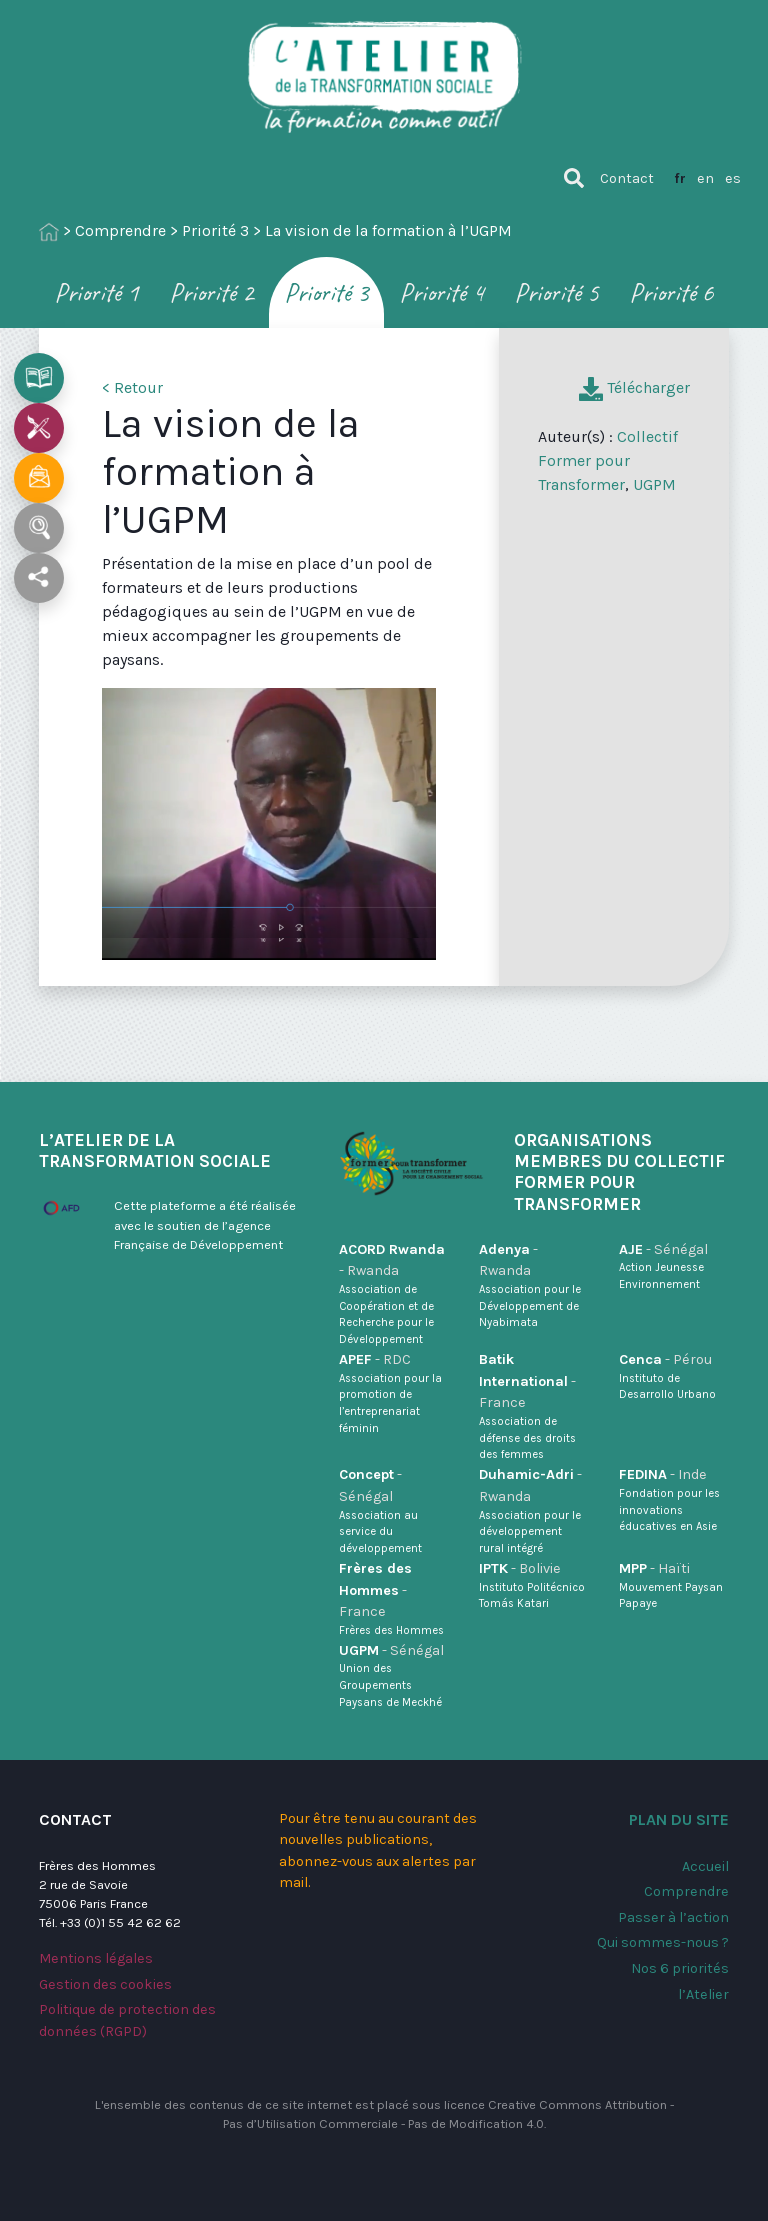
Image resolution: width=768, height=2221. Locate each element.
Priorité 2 (211, 292)
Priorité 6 (671, 292)
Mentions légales (96, 1958)
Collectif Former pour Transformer (608, 460)
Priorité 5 (556, 292)
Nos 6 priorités (680, 1968)
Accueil (705, 1866)
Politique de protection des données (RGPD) (127, 2020)
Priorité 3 (215, 230)
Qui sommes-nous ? (663, 1942)
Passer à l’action (673, 1917)
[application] (269, 813)
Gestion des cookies (105, 1984)
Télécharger (634, 387)
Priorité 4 (441, 292)
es (733, 178)
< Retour (132, 387)
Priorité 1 (96, 292)
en (705, 178)
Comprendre (120, 230)
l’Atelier (703, 1994)
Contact (627, 178)
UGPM (654, 484)
